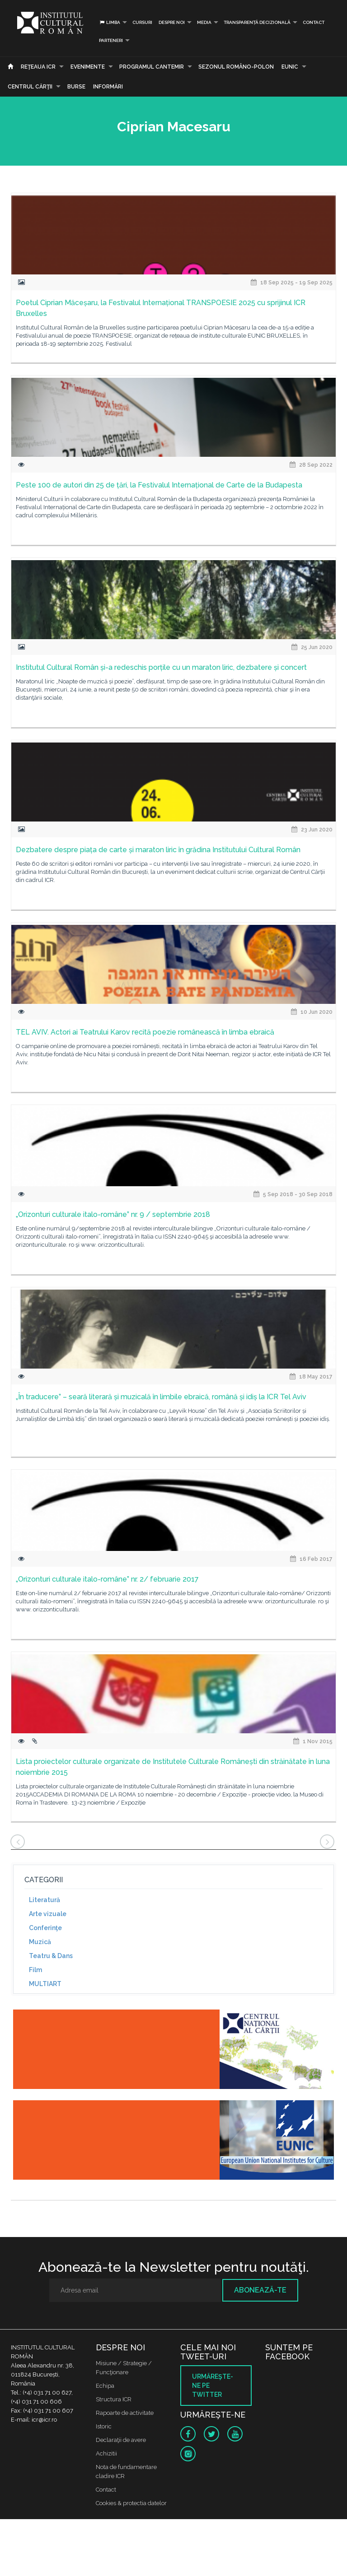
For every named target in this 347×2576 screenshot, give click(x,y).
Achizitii (106, 2453)
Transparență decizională (257, 22)
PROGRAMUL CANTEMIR (151, 67)
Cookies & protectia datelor (131, 2503)
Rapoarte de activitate (125, 2412)
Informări (108, 87)
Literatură (44, 1899)
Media (204, 22)
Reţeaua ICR (38, 67)
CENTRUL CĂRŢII (30, 87)
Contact (313, 22)
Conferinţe (45, 1927)
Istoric (104, 2426)
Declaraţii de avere (121, 2440)
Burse (76, 87)
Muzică (40, 1941)
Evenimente (87, 67)
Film (35, 1969)
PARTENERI (111, 40)
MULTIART (45, 1983)
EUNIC (289, 67)
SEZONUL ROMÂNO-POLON (236, 67)
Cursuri (142, 22)
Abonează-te (260, 2290)
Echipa (105, 2385)
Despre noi (172, 22)
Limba (109, 22)
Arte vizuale (47, 1913)
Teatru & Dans (51, 1955)
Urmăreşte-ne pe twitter (212, 2385)
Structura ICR (113, 2399)
